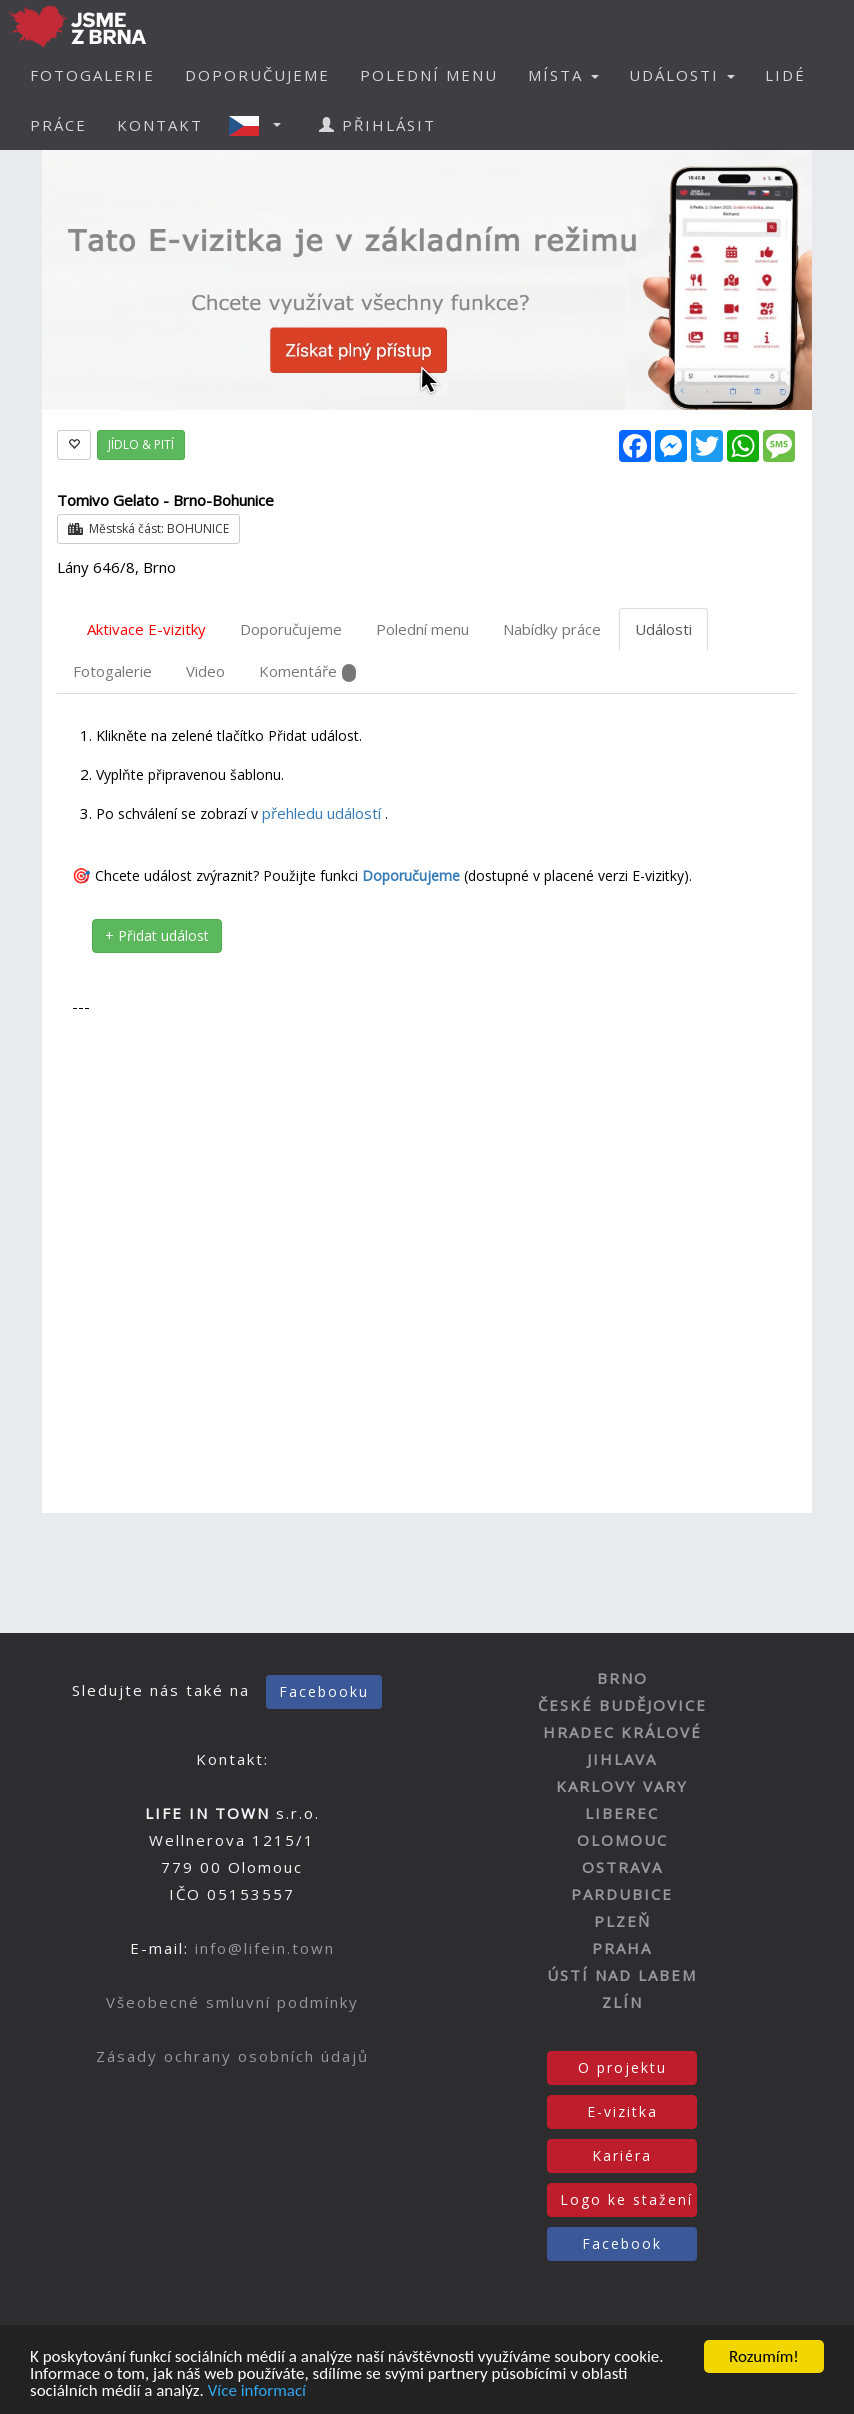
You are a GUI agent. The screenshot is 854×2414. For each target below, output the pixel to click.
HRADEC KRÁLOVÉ (622, 1732)
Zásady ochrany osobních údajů (232, 2056)
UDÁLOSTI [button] (682, 75)
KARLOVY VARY (622, 1786)
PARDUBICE (622, 1894)
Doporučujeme (291, 629)
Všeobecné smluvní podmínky (232, 2002)
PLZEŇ (622, 1921)
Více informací (257, 2392)
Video (205, 671)
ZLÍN (622, 2002)
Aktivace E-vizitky (146, 629)
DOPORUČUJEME (257, 75)
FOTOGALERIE (92, 75)
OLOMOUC (622, 1840)
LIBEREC (622, 1813)
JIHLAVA (622, 1759)
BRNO (622, 1678)
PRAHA (622, 1948)
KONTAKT (160, 125)
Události (663, 629)
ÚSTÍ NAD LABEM (622, 1975)
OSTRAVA (622, 1867)
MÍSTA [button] (563, 75)
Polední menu (422, 629)
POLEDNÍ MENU (429, 75)
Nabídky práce (552, 629)
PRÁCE (58, 125)
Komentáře (307, 671)
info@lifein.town (265, 1948)
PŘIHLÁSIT (377, 125)
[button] (261, 125)
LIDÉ (785, 75)
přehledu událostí (323, 813)
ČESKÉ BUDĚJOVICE (622, 1705)
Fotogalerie (112, 671)
